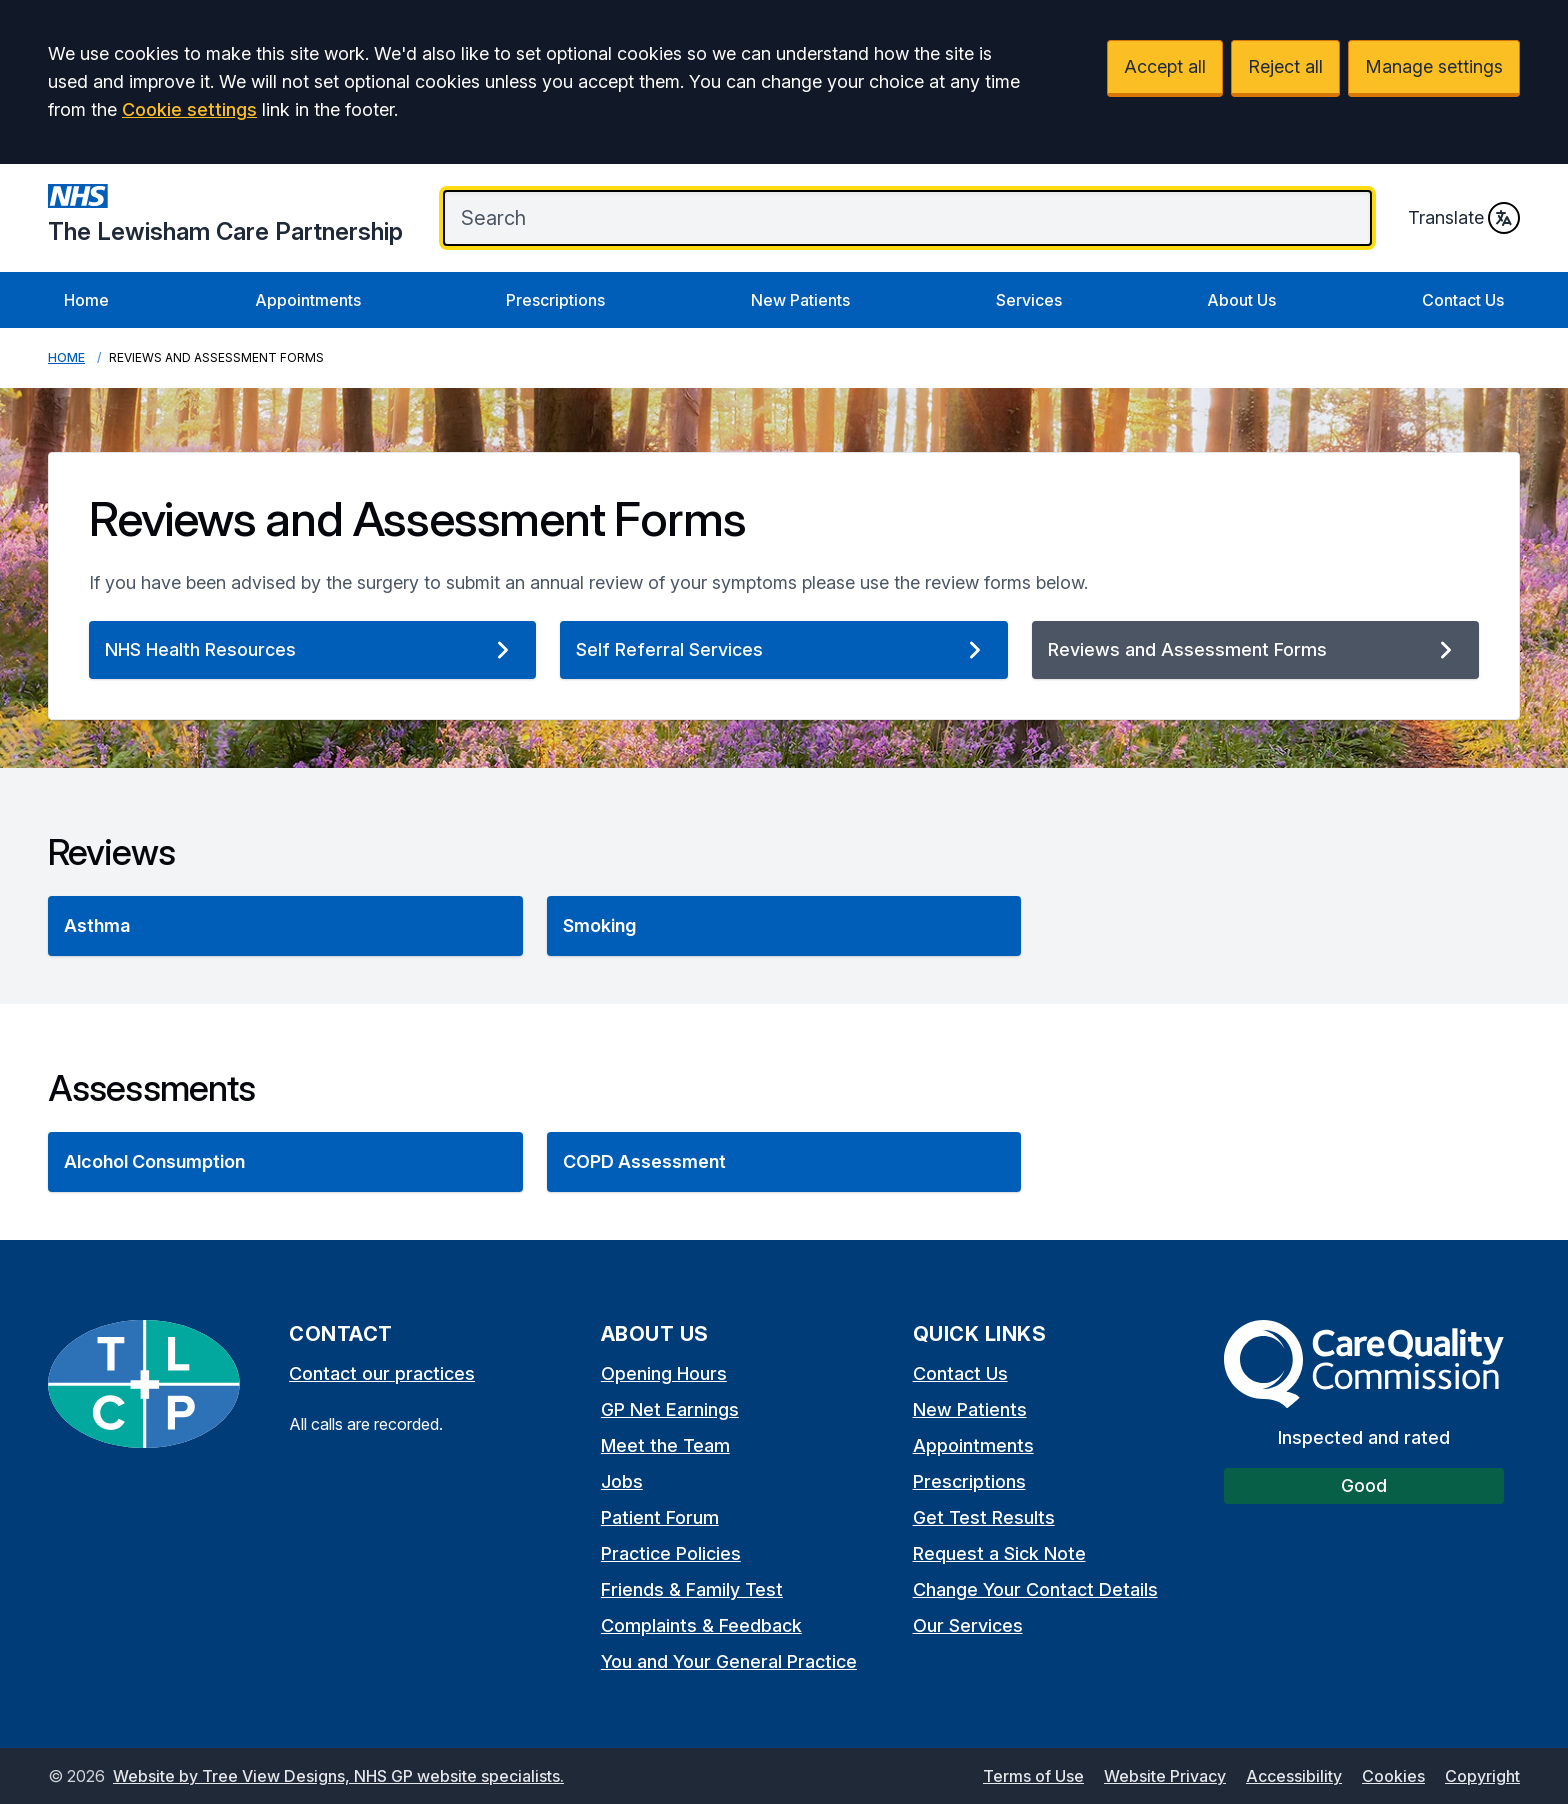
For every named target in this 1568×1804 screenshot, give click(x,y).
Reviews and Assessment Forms (1255, 650)
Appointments (308, 300)
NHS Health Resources (312, 650)
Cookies (1393, 1776)
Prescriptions (555, 300)
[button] (285, 926)
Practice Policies (671, 1553)
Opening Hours (664, 1373)
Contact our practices (382, 1373)
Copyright (1482, 1776)
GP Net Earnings (670, 1409)
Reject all (1285, 66)
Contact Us (1463, 300)
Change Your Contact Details (1035, 1589)
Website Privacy (1165, 1776)
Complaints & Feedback (701, 1625)
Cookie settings (189, 109)
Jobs (622, 1481)
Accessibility (1294, 1776)
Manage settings (1434, 66)
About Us (1241, 300)
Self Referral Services (783, 650)
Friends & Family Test (692, 1589)
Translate (1464, 218)
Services (1029, 300)
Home (86, 300)
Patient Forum (660, 1517)
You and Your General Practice (729, 1661)
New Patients (800, 300)
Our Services (968, 1625)
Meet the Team (665, 1445)
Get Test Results (984, 1517)
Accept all (1165, 66)
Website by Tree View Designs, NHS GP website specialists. (338, 1776)
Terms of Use (1033, 1776)
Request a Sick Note (999, 1553)
